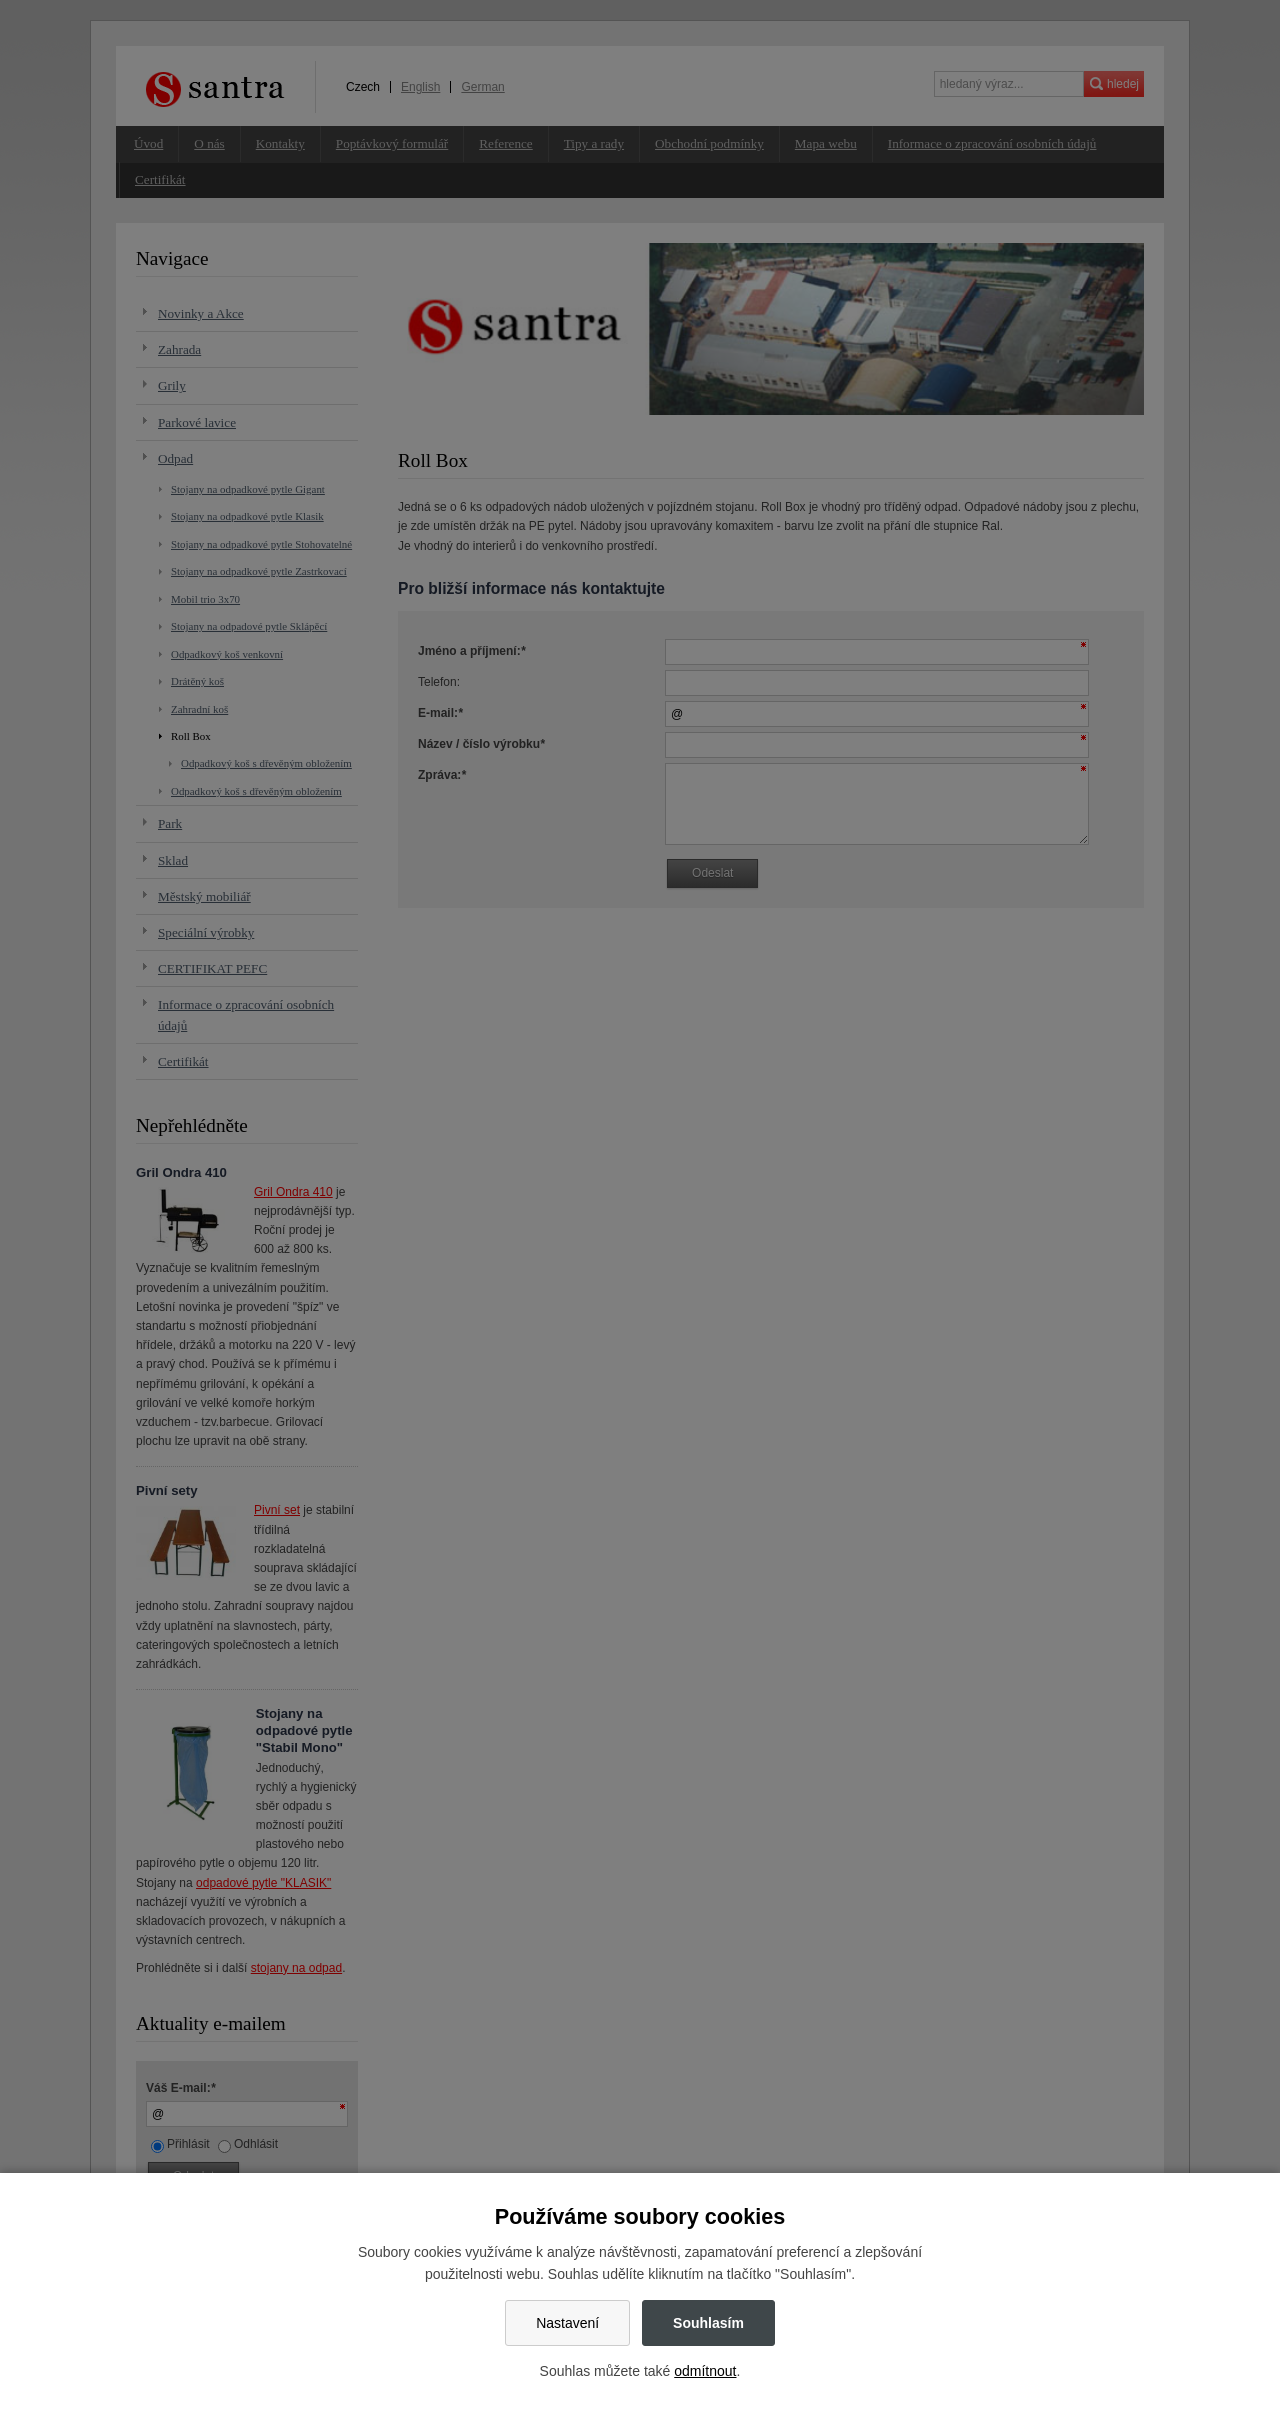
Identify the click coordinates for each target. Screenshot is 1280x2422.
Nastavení (567, 2323)
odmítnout (705, 2371)
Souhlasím (708, 2323)
